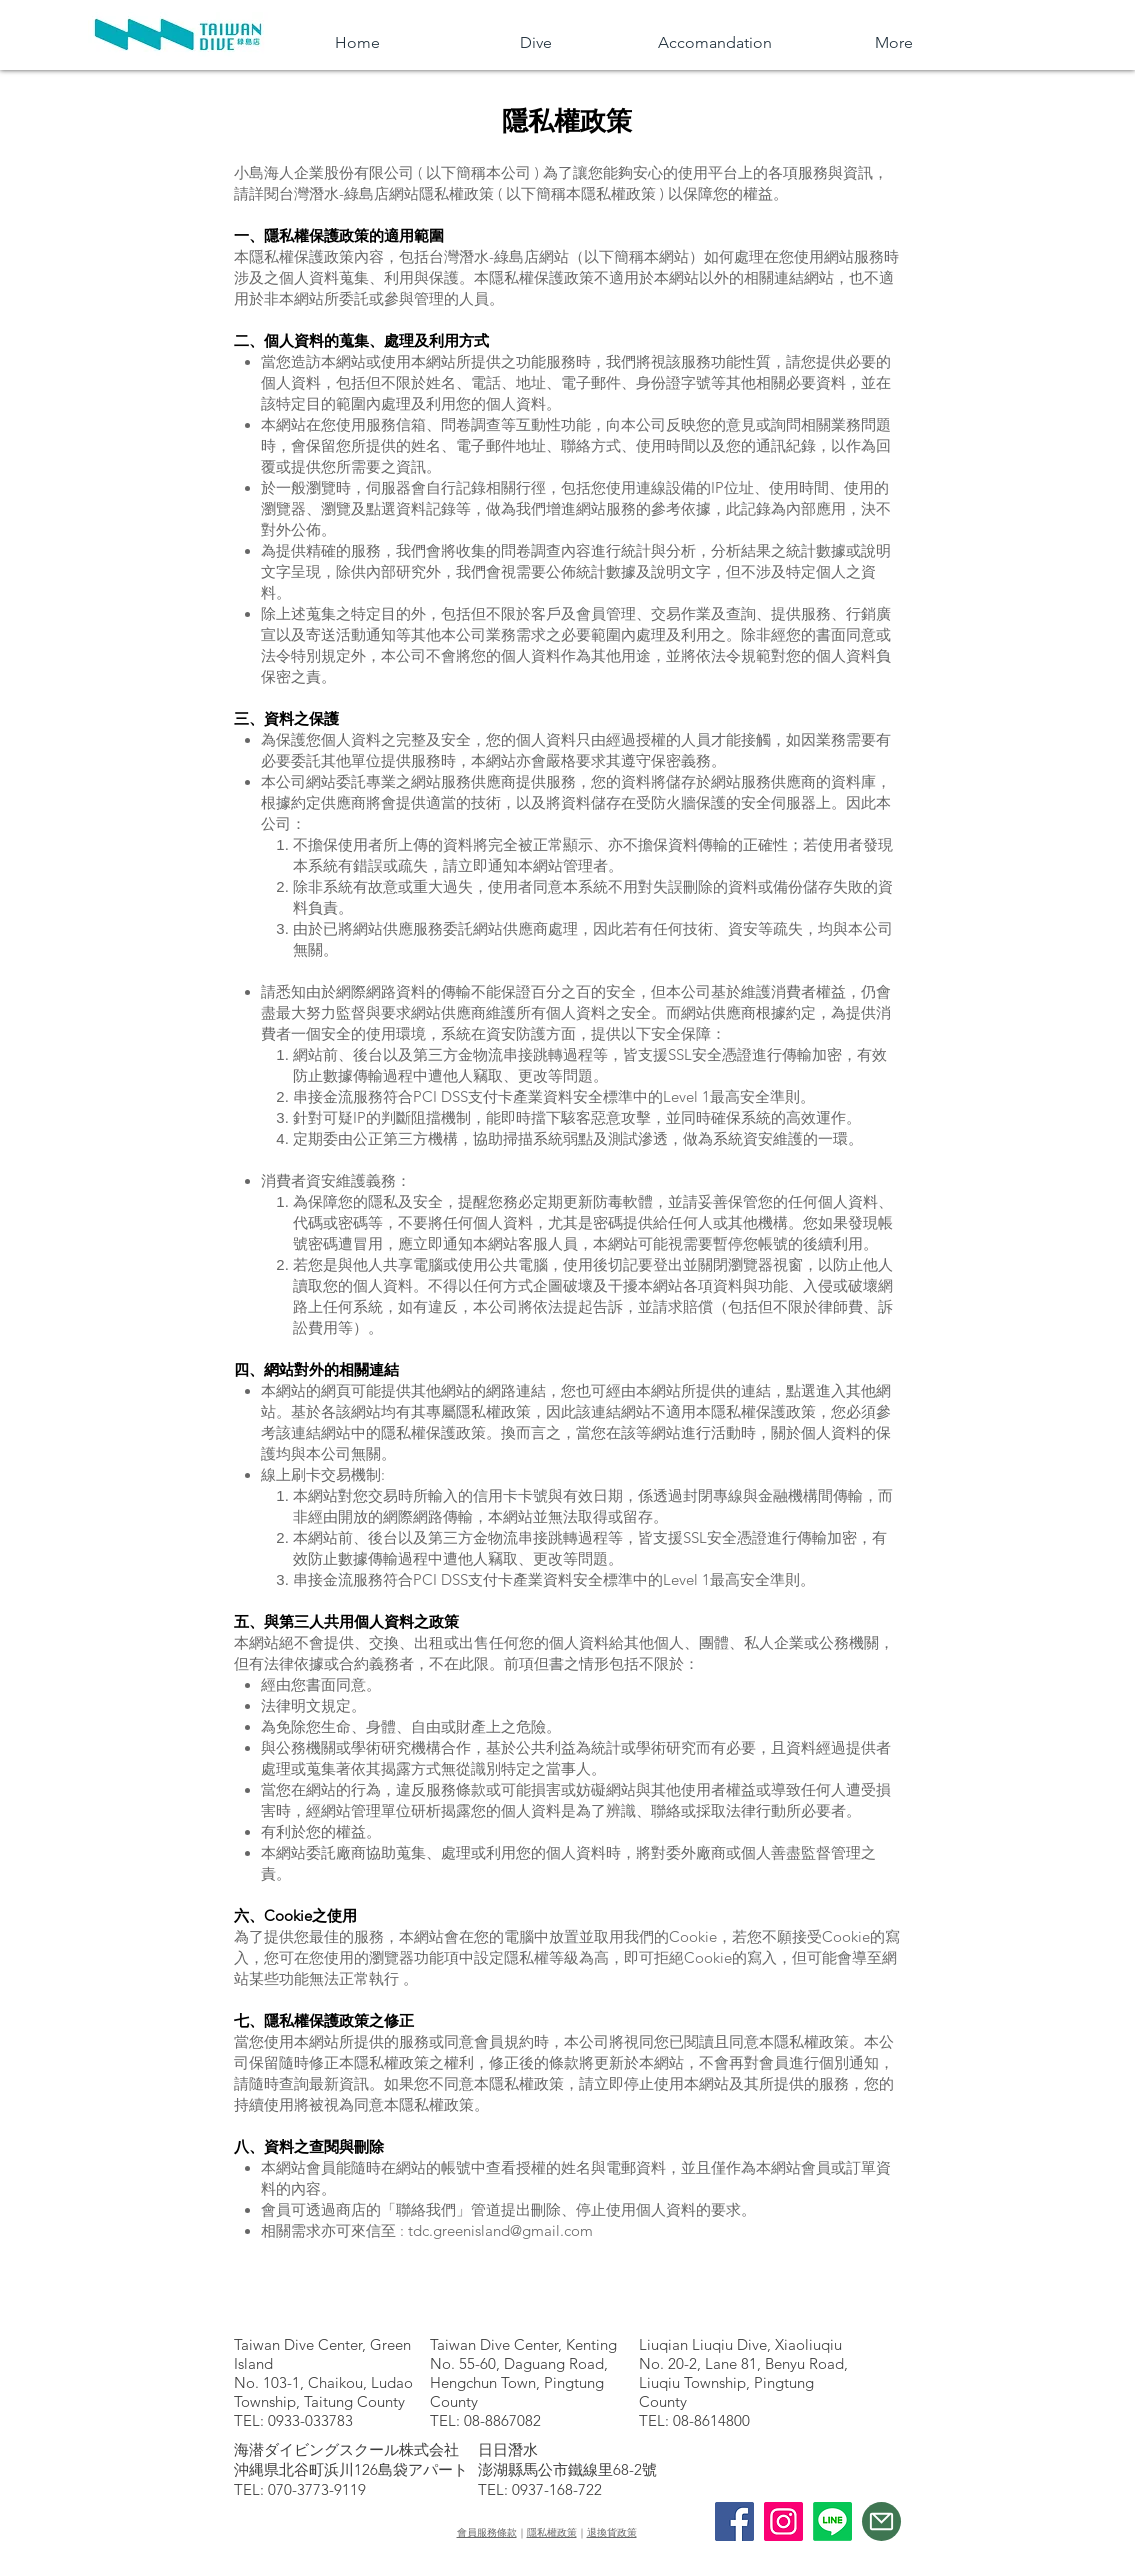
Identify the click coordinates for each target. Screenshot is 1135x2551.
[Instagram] (783, 2521)
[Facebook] (734, 2521)
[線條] (832, 2521)
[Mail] (881, 2521)
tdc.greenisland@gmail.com (500, 2230)
